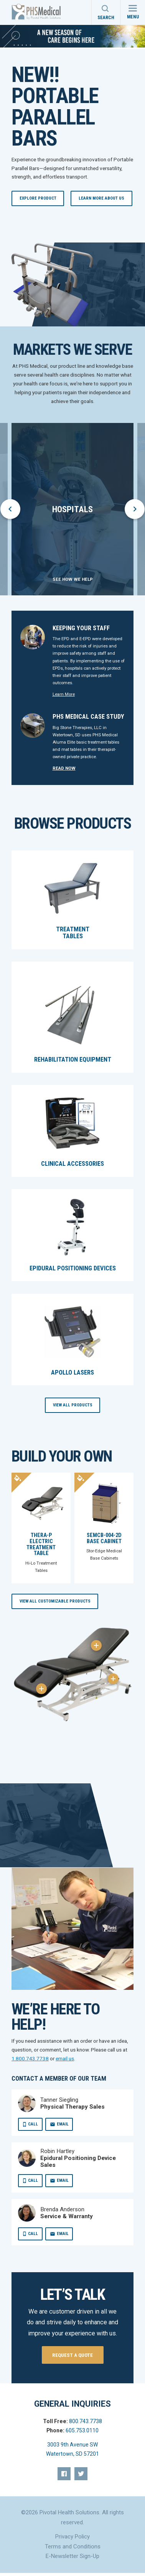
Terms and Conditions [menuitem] (73, 2546)
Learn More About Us (101, 198)
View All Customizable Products (55, 1601)
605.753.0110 (82, 2430)
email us (65, 2058)
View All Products (72, 1405)
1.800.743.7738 (30, 2058)
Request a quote (72, 2355)
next (134, 508)
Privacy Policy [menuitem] (72, 2536)
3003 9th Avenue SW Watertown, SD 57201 (72, 2449)
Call (33, 2124)
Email (63, 2124)
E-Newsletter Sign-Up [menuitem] (72, 2556)
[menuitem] (64, 2473)
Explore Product (38, 198)
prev (10, 508)
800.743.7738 (85, 2421)
